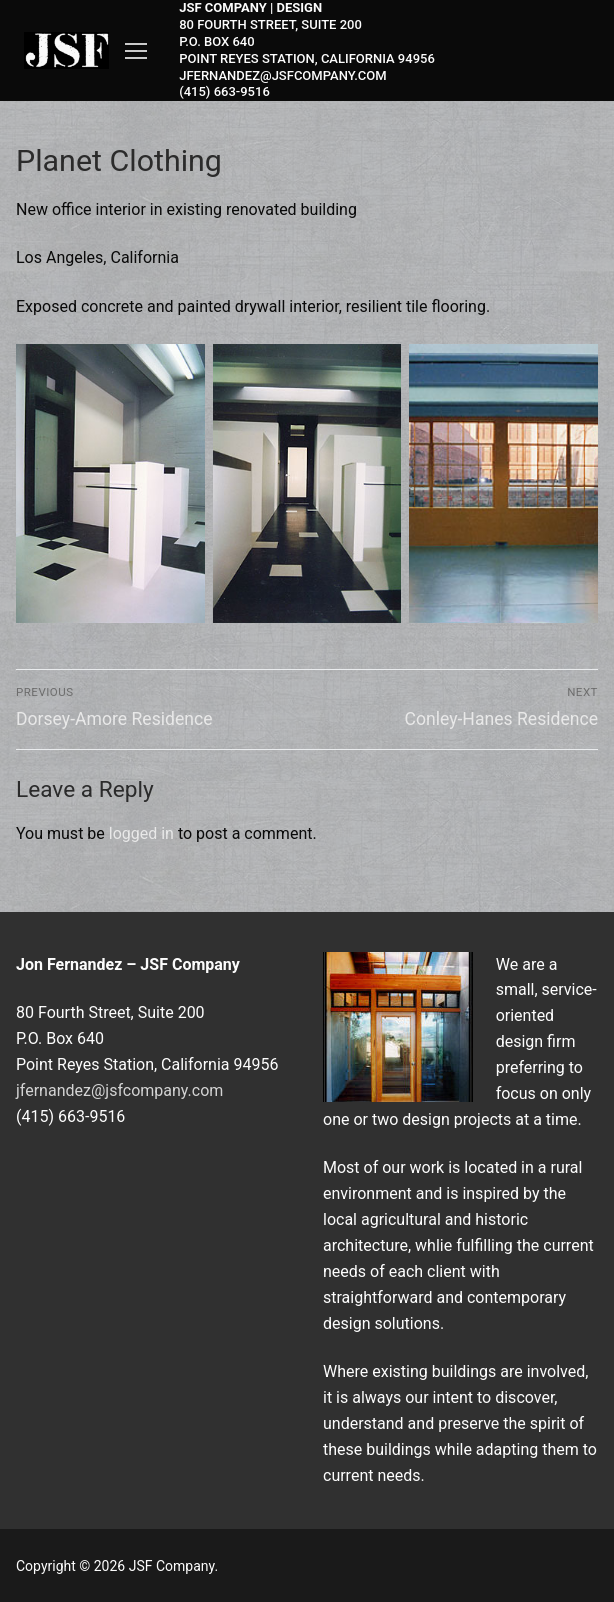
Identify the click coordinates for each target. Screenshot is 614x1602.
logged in (141, 833)
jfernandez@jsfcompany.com (119, 1090)
